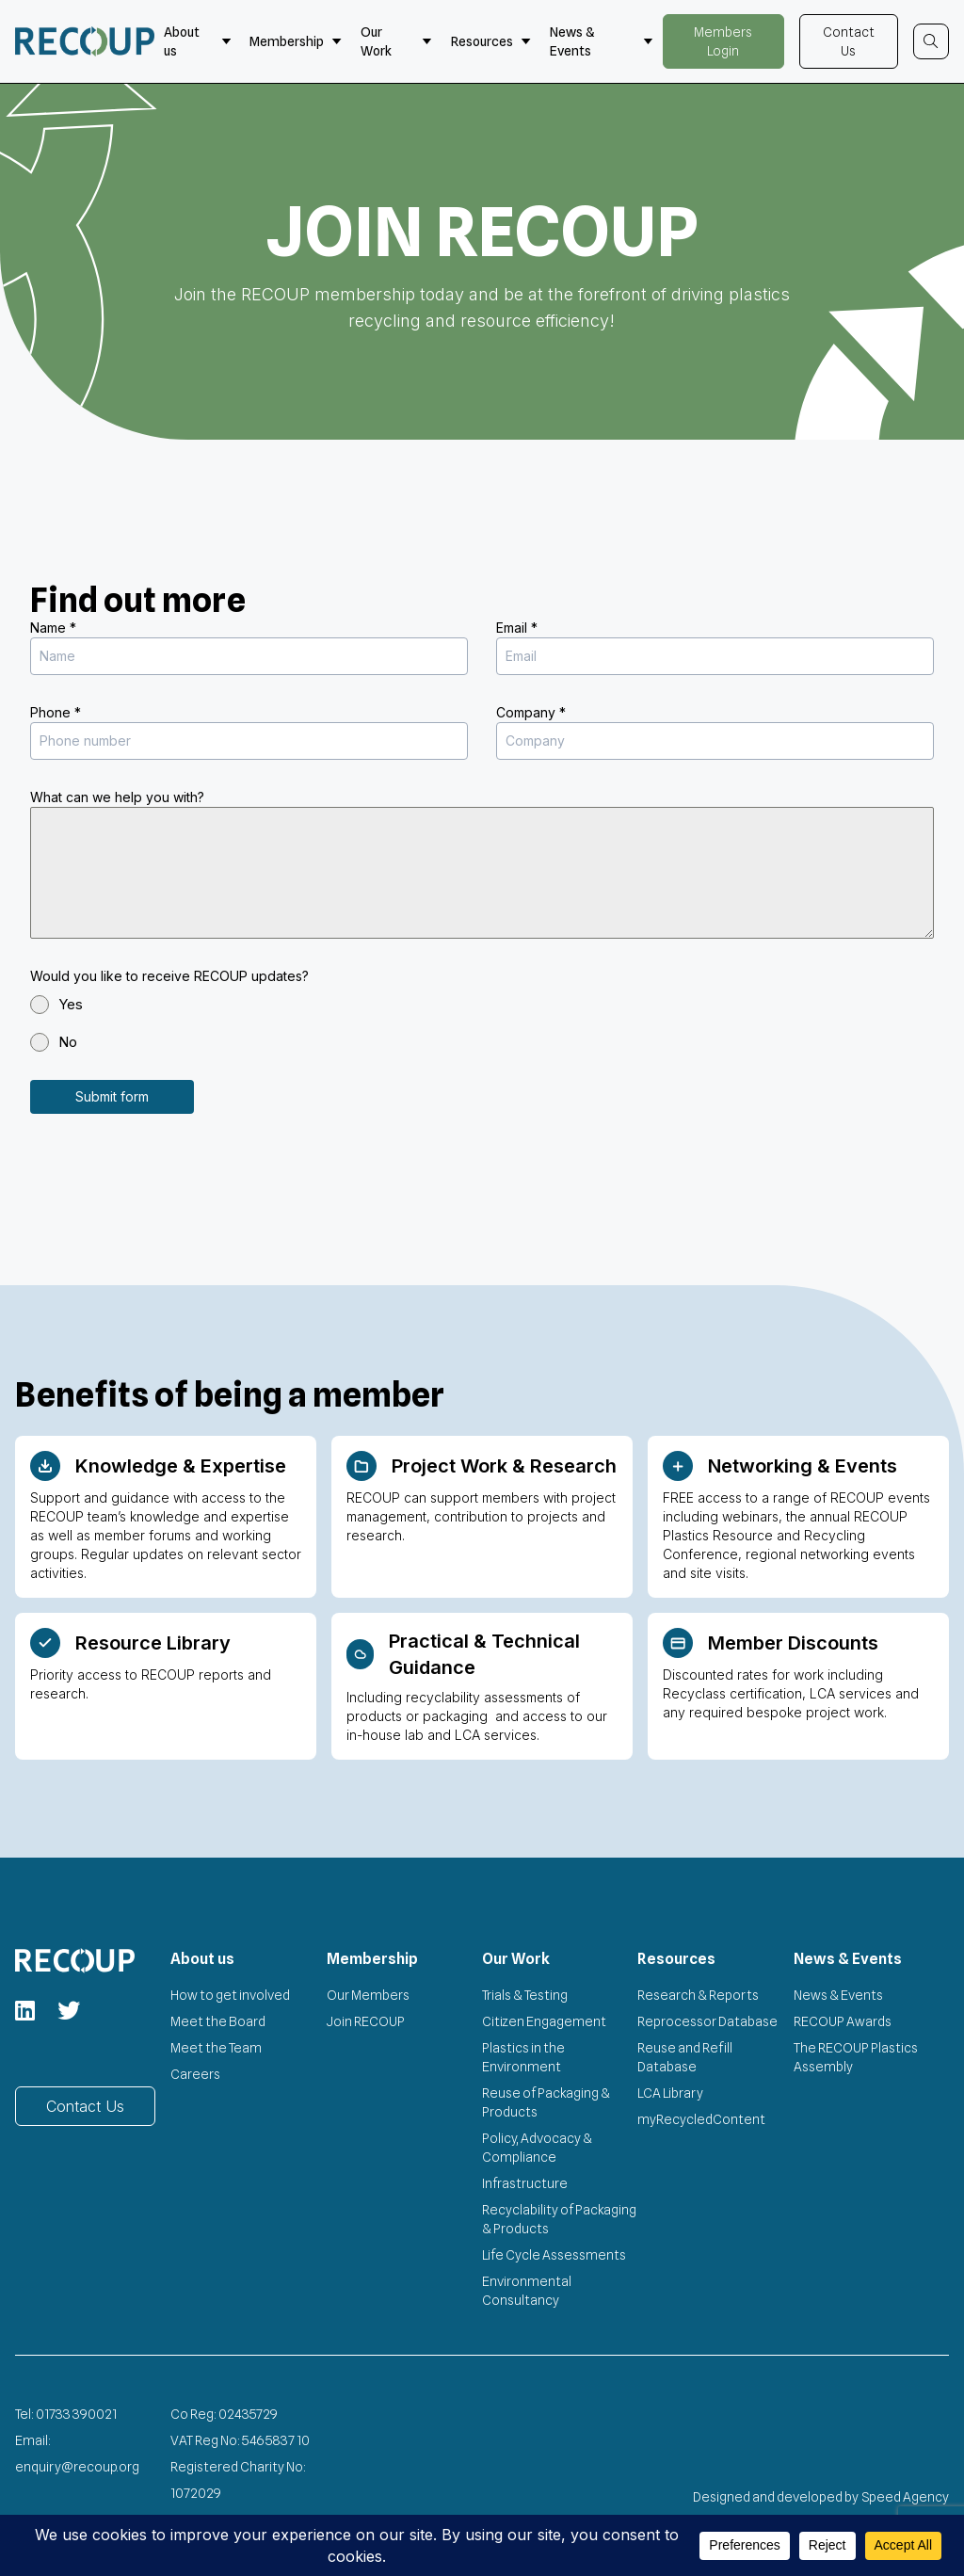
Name (53, 628)
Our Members (368, 1993)
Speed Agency (905, 2495)
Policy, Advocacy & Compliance (537, 2146)
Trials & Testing (525, 1993)
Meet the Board (217, 2019)
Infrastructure (525, 2181)
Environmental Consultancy (526, 2289)
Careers (195, 2072)
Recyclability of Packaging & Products (559, 2217)
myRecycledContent (701, 2117)
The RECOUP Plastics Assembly (856, 2055)
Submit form (112, 1096)
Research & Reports (698, 1993)
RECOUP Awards (843, 2019)
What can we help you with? (117, 797)
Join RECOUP (366, 2019)
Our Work (396, 41)
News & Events (601, 41)
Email (517, 628)
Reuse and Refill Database (684, 2055)
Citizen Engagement (544, 2019)
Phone (55, 712)
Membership (295, 41)
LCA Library (670, 2091)
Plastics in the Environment (523, 2055)
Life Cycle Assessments (554, 2253)
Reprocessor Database (707, 2019)
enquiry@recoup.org (77, 2464)
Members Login (723, 41)
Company (531, 712)
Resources (491, 41)
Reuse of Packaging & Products (546, 2100)
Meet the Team (216, 2045)
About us (198, 41)
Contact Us (849, 41)
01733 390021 (76, 2412)
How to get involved (230, 1993)
